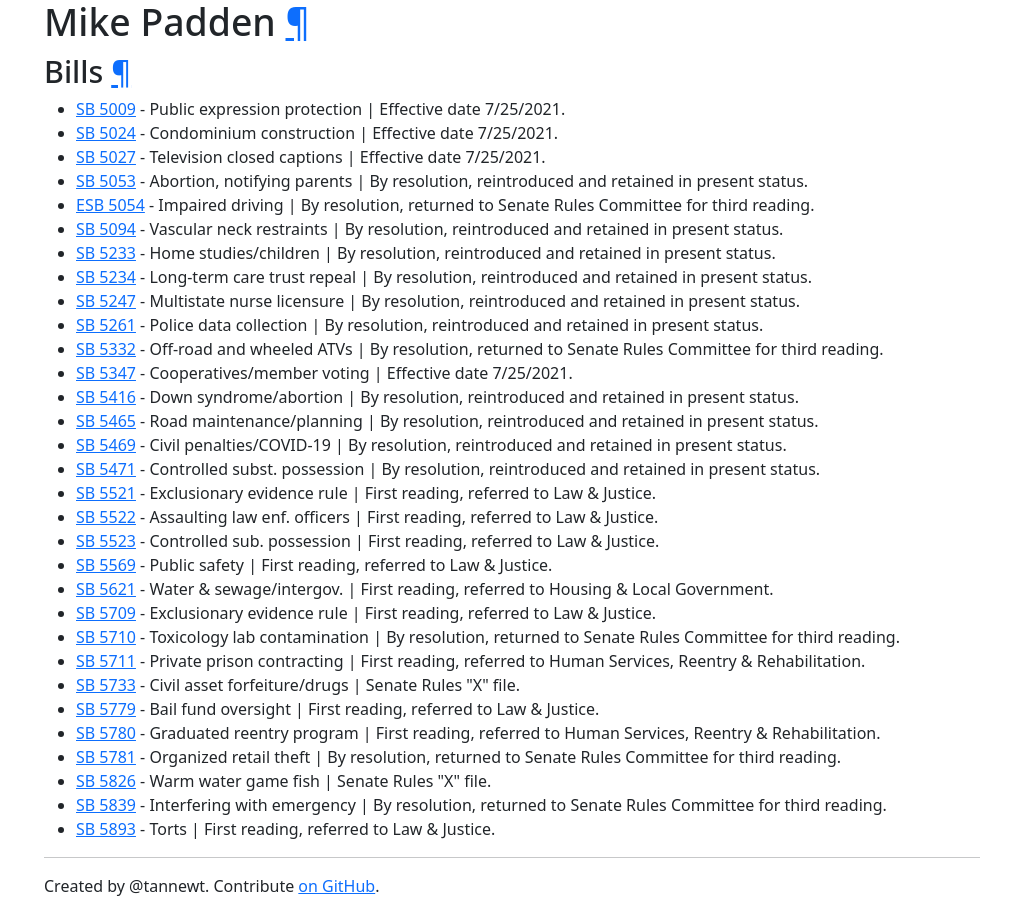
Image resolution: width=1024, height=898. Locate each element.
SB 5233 (106, 253)
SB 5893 (106, 829)
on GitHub (336, 886)
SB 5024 (106, 133)
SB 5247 (106, 301)
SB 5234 (106, 277)
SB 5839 (106, 805)
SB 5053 (106, 181)
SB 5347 (106, 373)
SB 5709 (106, 613)
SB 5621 (106, 589)
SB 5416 (106, 397)
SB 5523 (106, 541)
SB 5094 (106, 229)
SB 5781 (106, 757)
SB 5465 (106, 421)
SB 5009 (106, 109)
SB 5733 (106, 685)
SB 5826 (106, 781)
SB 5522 (106, 517)
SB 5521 (106, 493)
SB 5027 (106, 157)
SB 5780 (106, 733)
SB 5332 (106, 349)
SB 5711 (106, 661)
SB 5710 (106, 637)
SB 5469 (106, 445)
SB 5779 (106, 709)
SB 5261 (106, 325)
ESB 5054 (110, 205)
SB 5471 (106, 469)
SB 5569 (106, 565)
